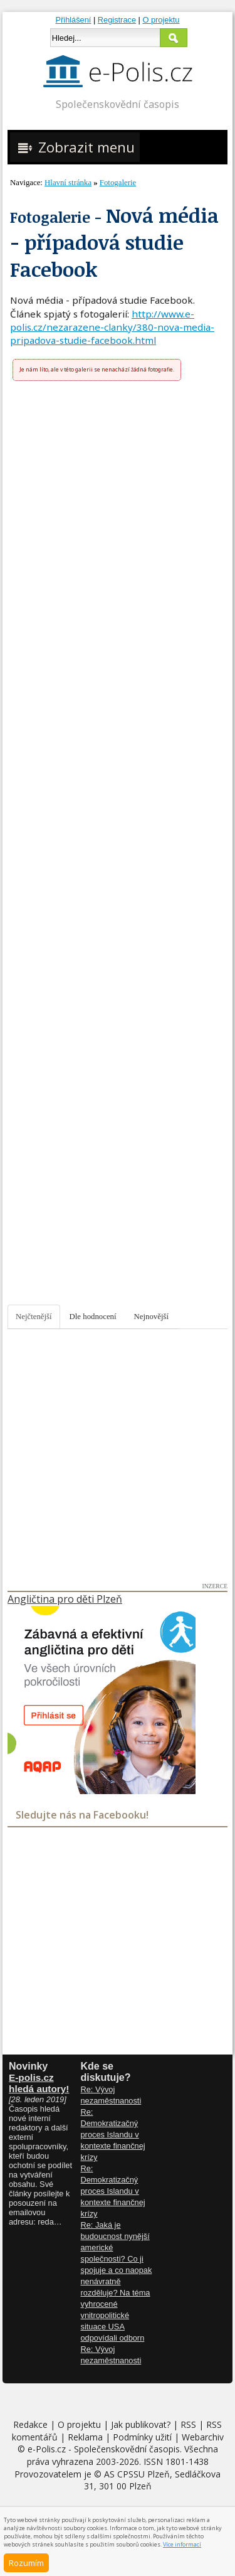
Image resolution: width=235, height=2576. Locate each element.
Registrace (117, 19)
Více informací (182, 2544)
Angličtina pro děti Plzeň (65, 1599)
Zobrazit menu (75, 147)
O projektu (160, 19)
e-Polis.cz (47, 2449)
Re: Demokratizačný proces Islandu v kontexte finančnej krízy (113, 2134)
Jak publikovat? (140, 2424)
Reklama (85, 2437)
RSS (188, 2424)
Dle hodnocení (93, 1316)
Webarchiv (203, 2437)
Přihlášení (73, 19)
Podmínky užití (142, 2437)
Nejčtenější (34, 1316)
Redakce (30, 2424)
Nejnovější (151, 1316)
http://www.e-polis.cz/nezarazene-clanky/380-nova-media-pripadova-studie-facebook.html (112, 327)
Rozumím (26, 2562)
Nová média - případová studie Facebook (114, 241)
